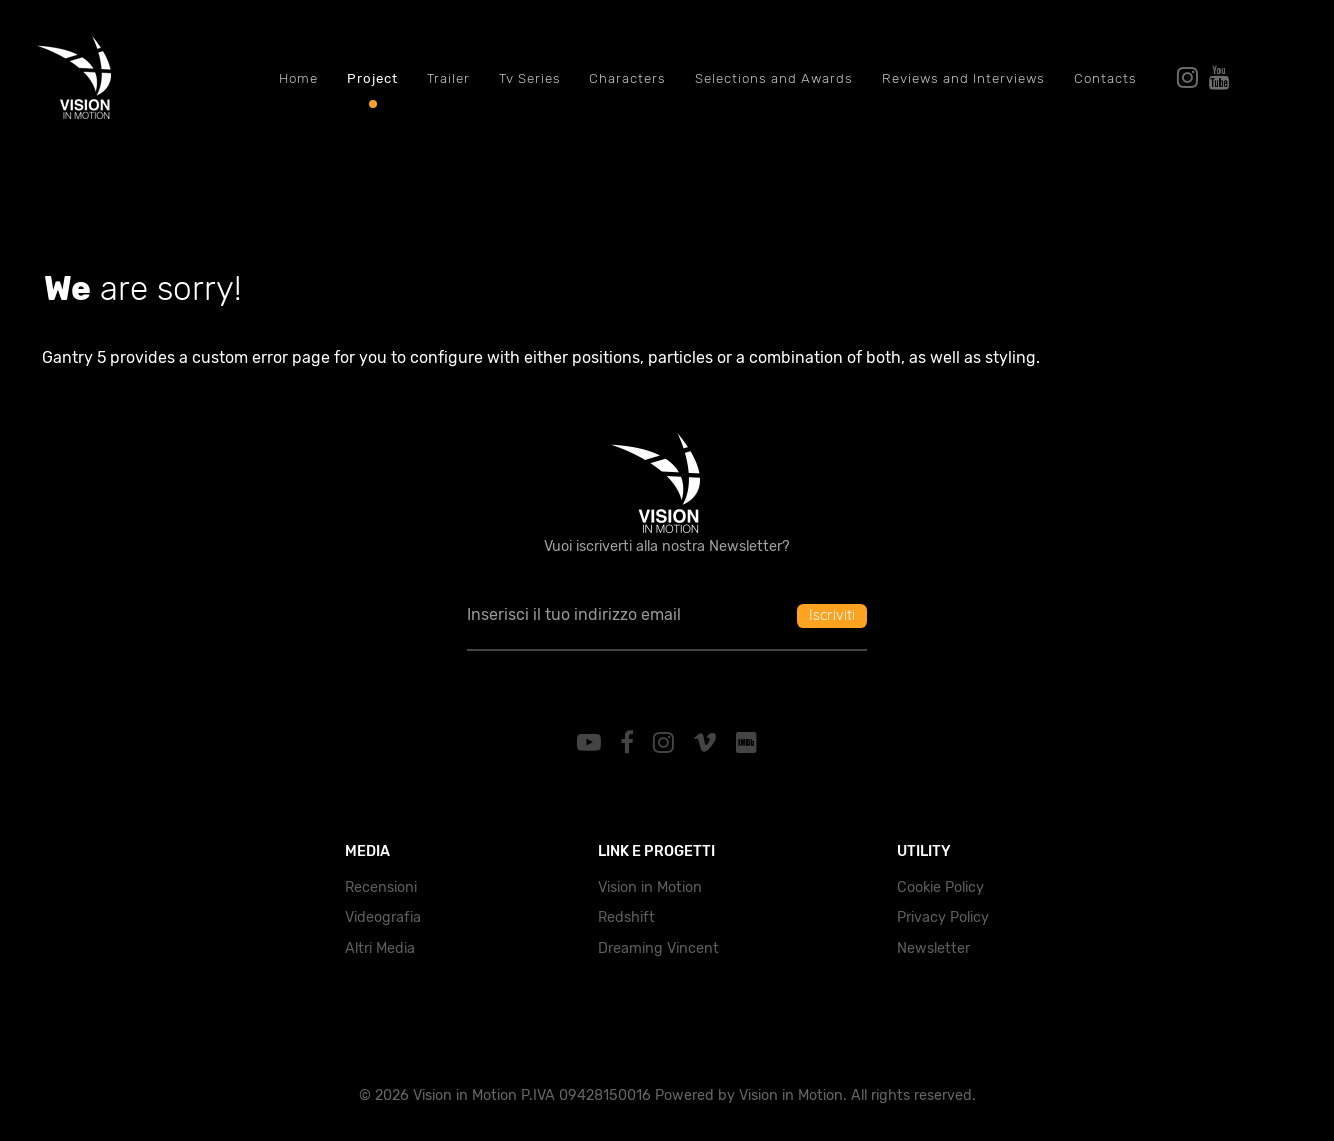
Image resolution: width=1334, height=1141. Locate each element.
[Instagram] (667, 743)
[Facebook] (630, 743)
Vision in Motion (650, 887)
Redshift (626, 917)
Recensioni (381, 887)
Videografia (383, 917)
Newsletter (933, 948)
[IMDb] (746, 743)
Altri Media (380, 948)
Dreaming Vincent (658, 948)
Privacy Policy (943, 917)
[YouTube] (592, 743)
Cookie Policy (940, 887)
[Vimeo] (707, 743)
